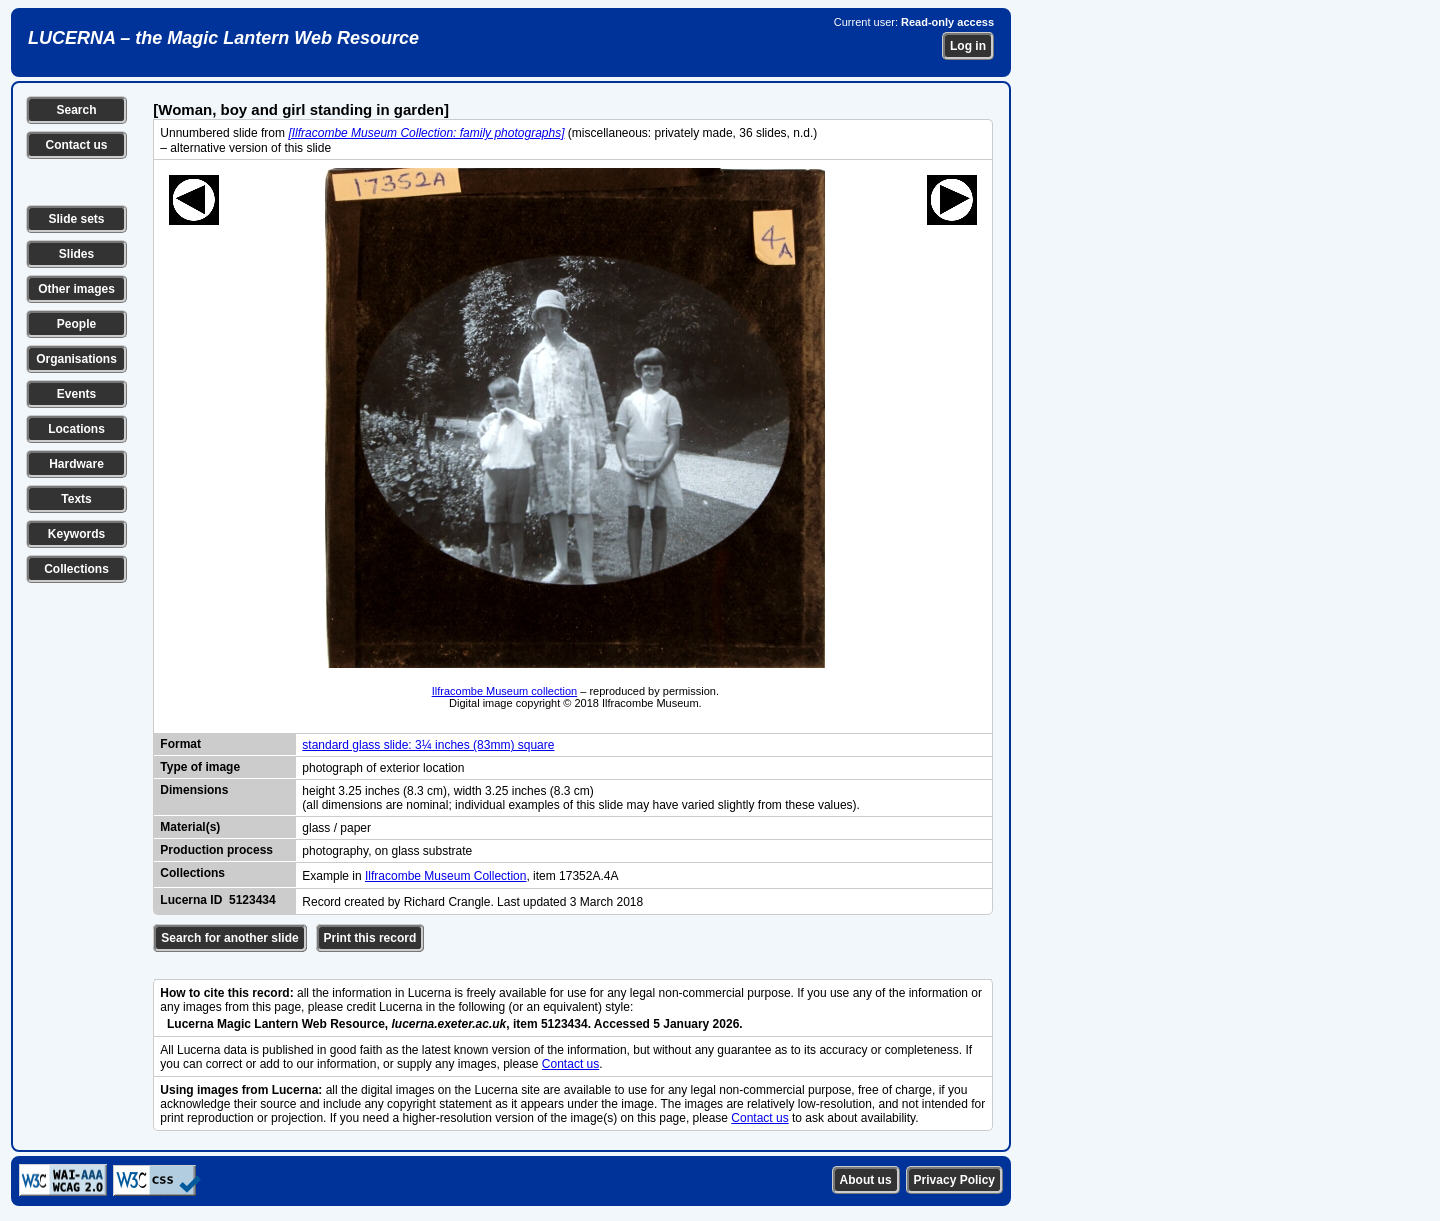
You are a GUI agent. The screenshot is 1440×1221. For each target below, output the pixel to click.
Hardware (76, 464)
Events (76, 394)
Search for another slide (229, 938)
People (76, 324)
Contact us (76, 145)
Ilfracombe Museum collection (505, 691)
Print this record (370, 938)
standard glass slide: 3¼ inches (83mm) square (428, 745)
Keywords (76, 534)
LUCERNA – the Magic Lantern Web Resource (223, 38)
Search (76, 110)
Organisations (76, 359)
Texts (76, 499)
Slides (76, 254)
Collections (76, 569)
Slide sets (76, 219)
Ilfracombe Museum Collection (445, 876)
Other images (76, 289)
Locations (76, 429)
